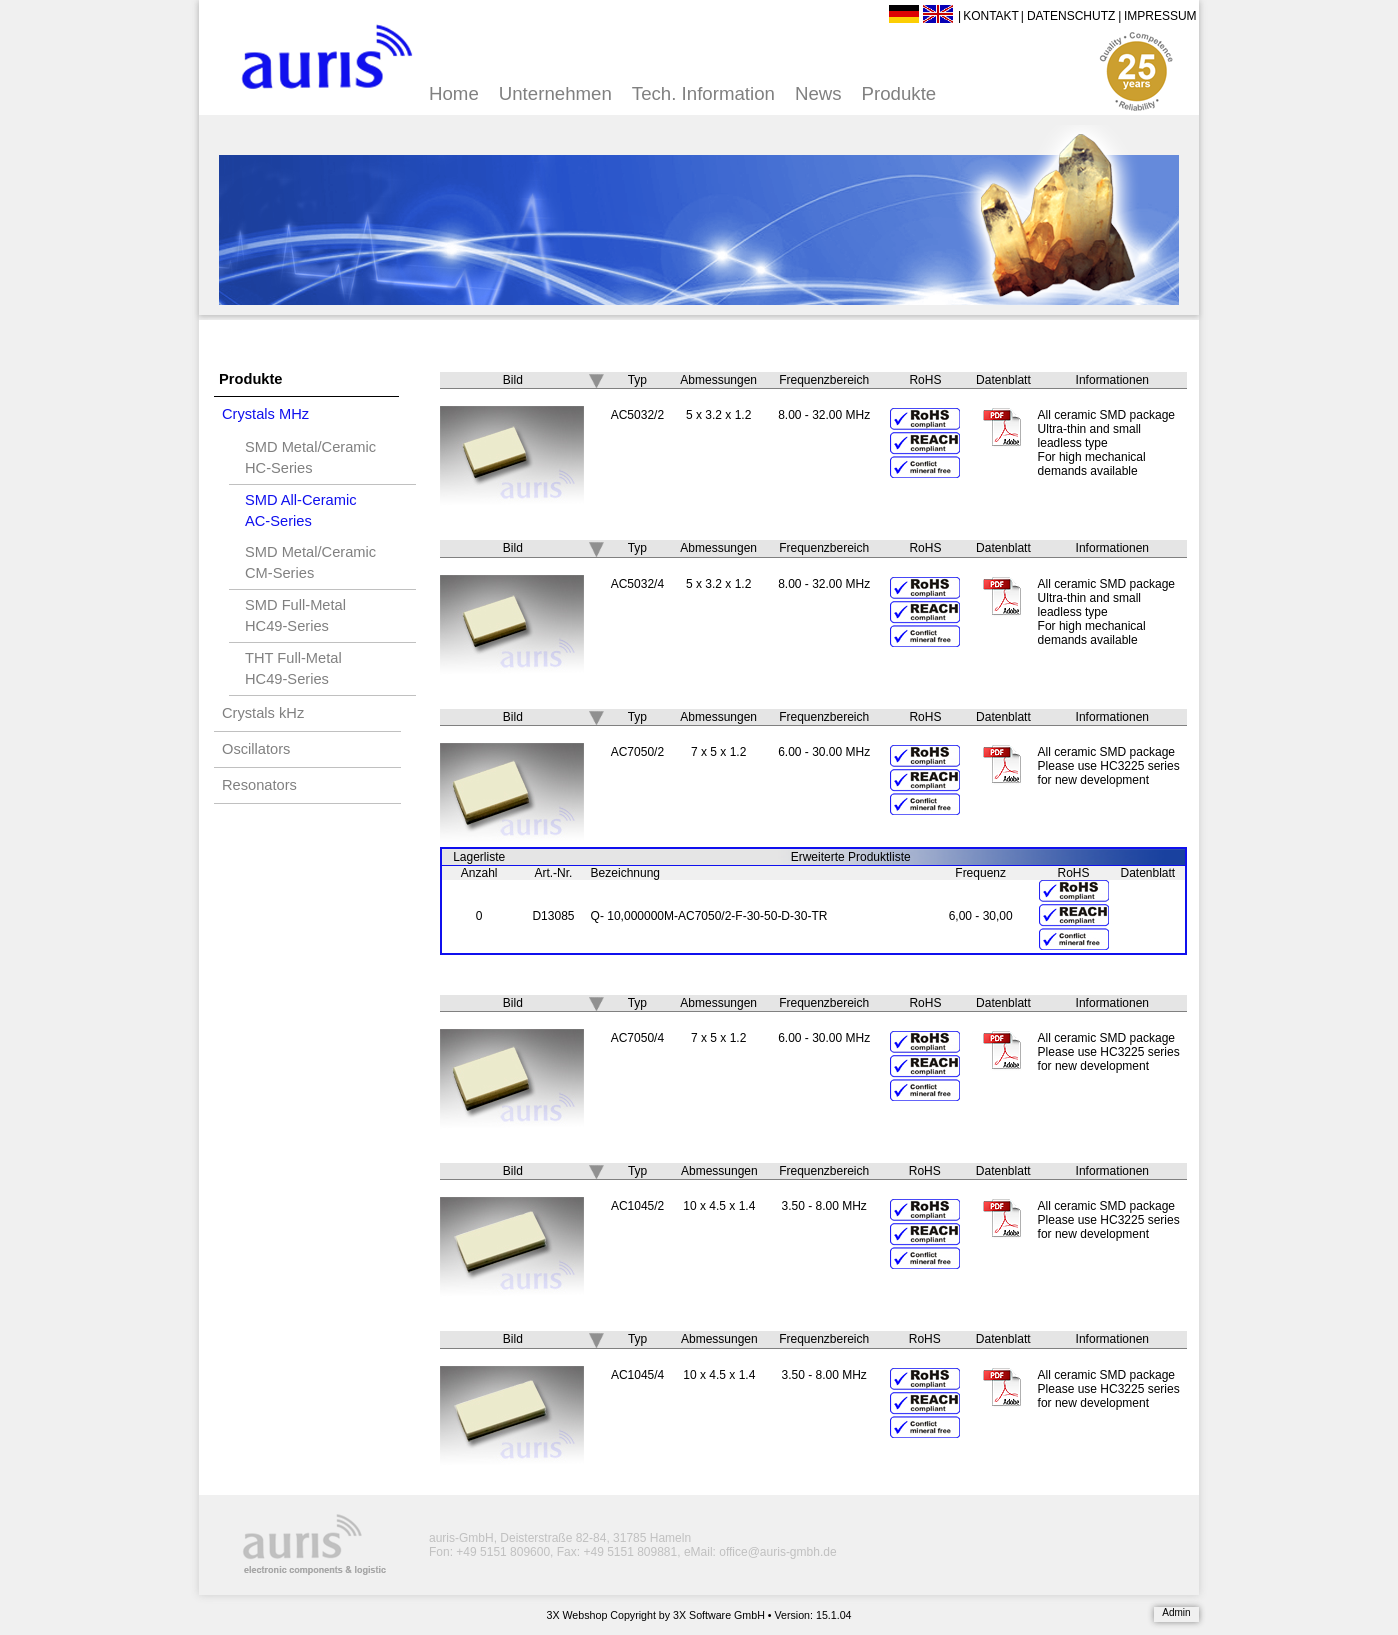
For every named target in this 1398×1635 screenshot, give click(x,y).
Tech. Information (703, 93)
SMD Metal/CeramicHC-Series (310, 457)
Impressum (1160, 16)
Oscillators (256, 749)
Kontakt (991, 16)
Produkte (899, 93)
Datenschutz (1071, 16)
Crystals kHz (263, 713)
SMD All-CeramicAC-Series (301, 510)
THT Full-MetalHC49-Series (293, 668)
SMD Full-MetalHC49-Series (295, 615)
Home (454, 93)
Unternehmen (555, 93)
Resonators (259, 785)
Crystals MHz (265, 414)
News (818, 93)
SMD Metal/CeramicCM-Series (310, 562)
